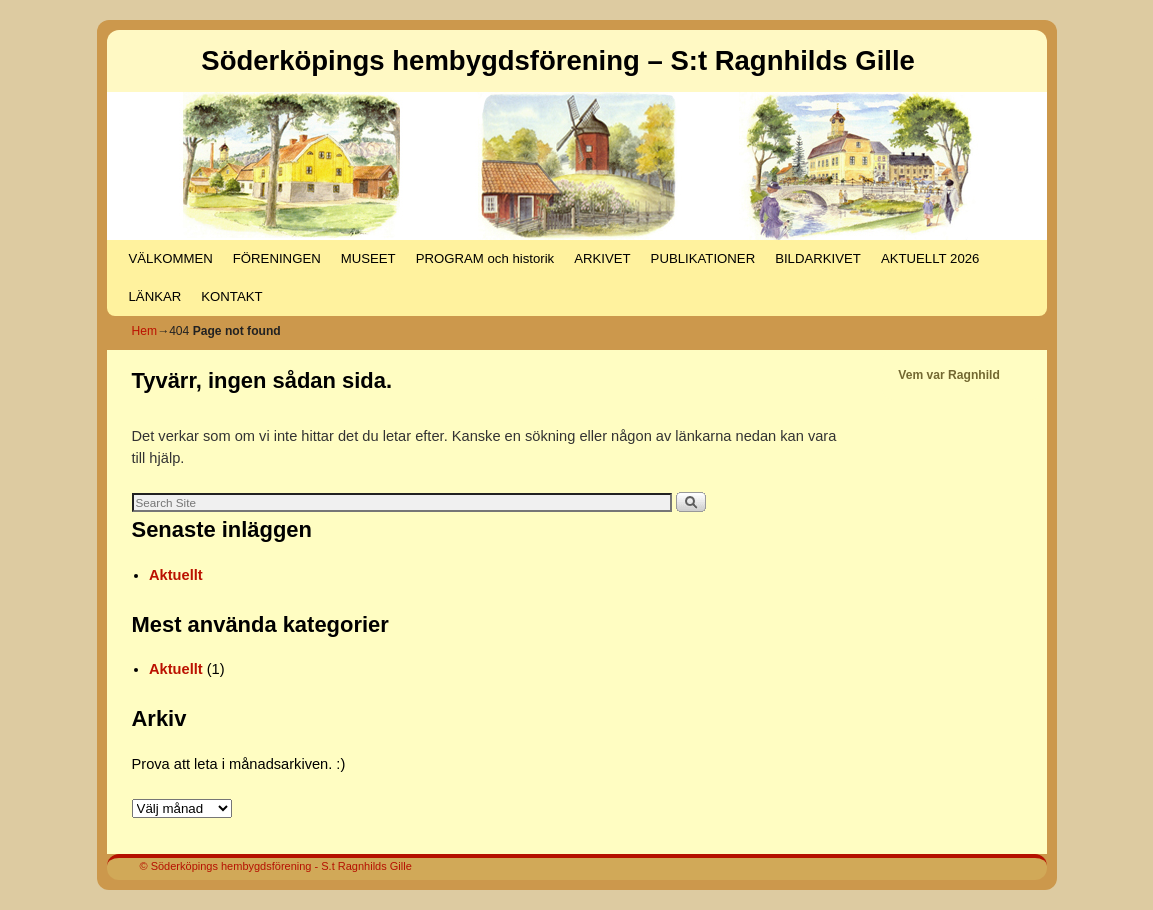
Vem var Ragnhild (949, 375)
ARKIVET (602, 258)
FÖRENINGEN (277, 258)
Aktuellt (176, 575)
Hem (145, 331)
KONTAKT (231, 296)
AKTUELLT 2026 (930, 258)
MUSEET (368, 258)
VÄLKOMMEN (171, 258)
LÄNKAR (155, 296)
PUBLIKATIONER (703, 258)
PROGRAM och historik (485, 258)
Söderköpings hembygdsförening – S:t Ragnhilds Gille (558, 60)
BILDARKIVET (818, 258)
